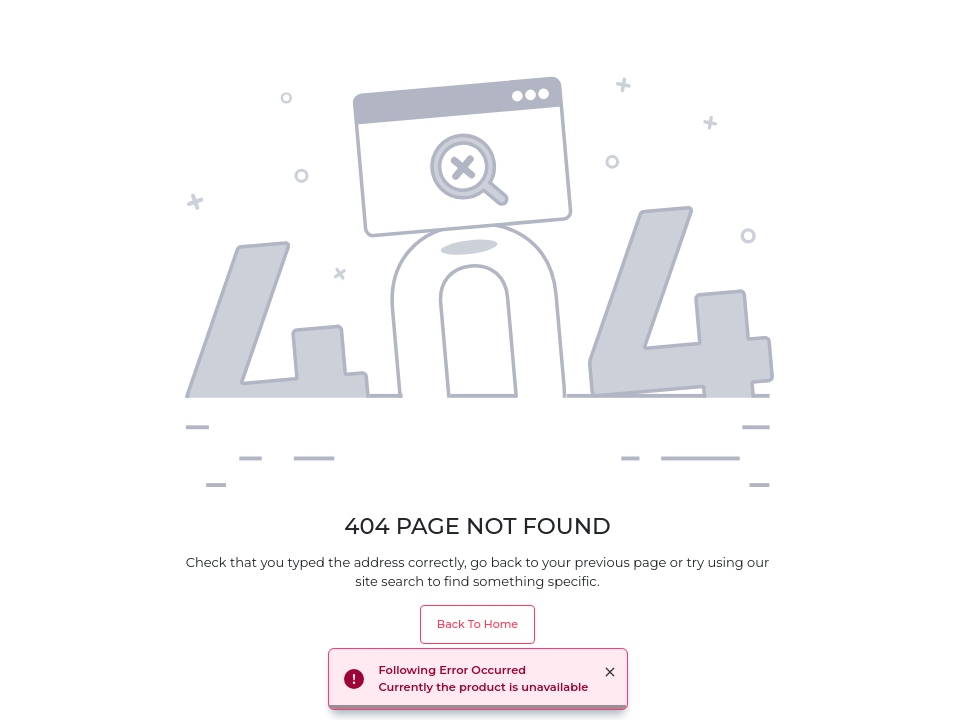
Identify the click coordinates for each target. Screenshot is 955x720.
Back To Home (477, 624)
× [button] (610, 672)
